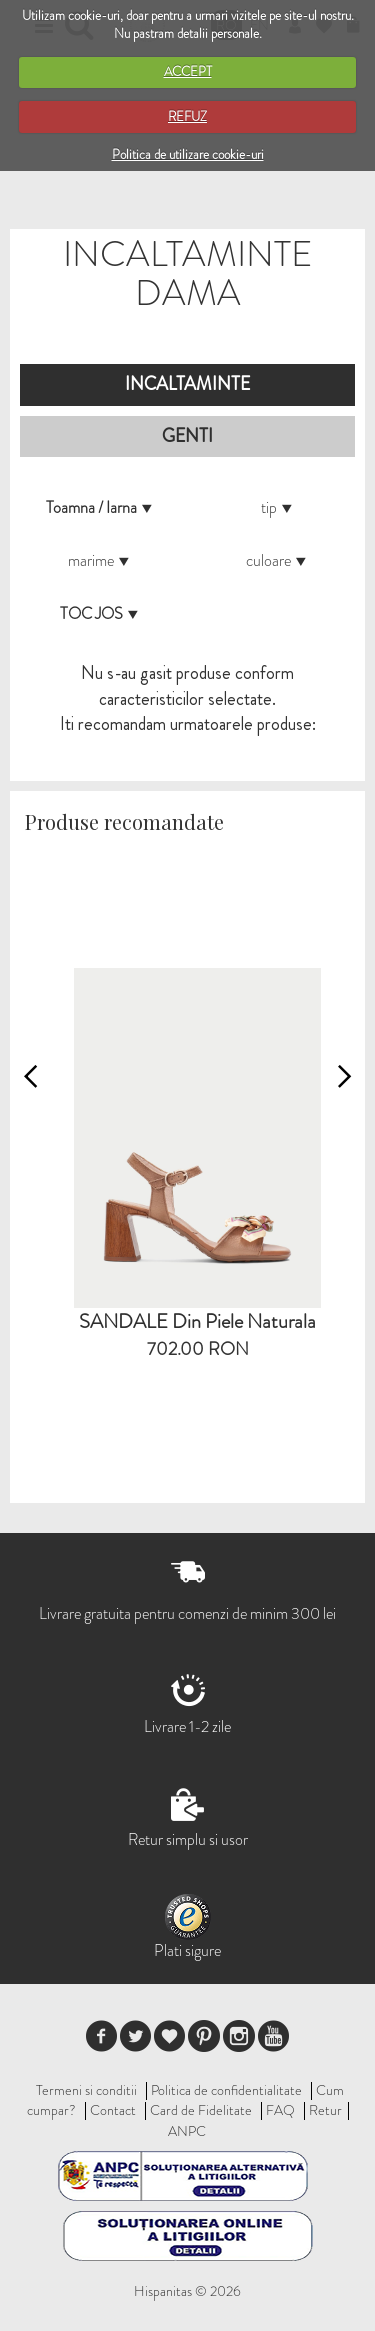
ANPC (187, 2131)
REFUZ (187, 116)
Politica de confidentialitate (226, 2090)
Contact (113, 2110)
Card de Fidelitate (201, 2110)
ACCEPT (188, 71)
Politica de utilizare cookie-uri (188, 154)
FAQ (280, 2110)
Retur (325, 2110)
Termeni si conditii (86, 2090)
